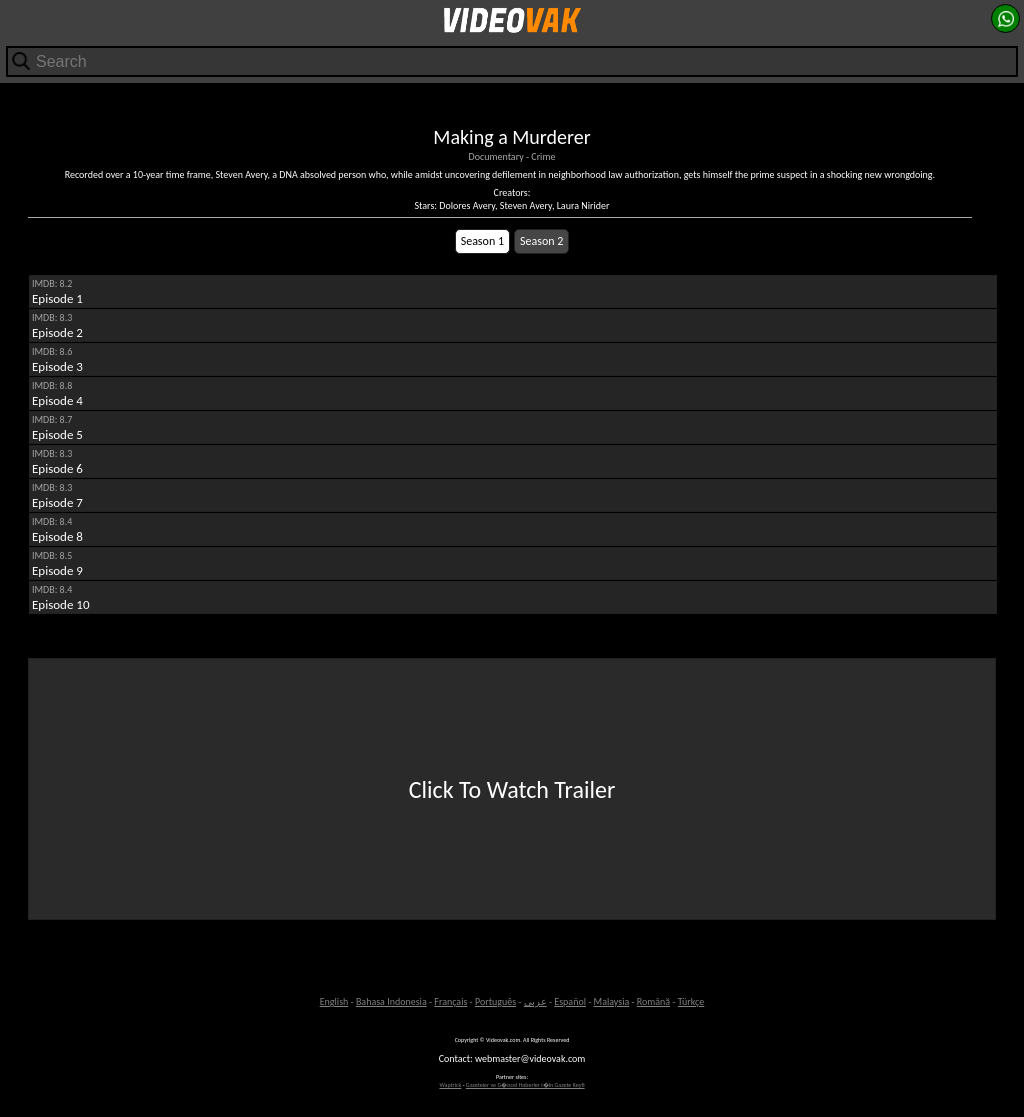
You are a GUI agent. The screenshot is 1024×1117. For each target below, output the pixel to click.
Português (495, 1001)
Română (653, 1001)
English (334, 1001)
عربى (535, 1001)
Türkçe (691, 1001)
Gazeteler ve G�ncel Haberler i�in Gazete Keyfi (525, 1085)
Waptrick (450, 1085)
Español (570, 1001)
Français (450, 1001)
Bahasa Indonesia (391, 1001)
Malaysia (612, 1001)
